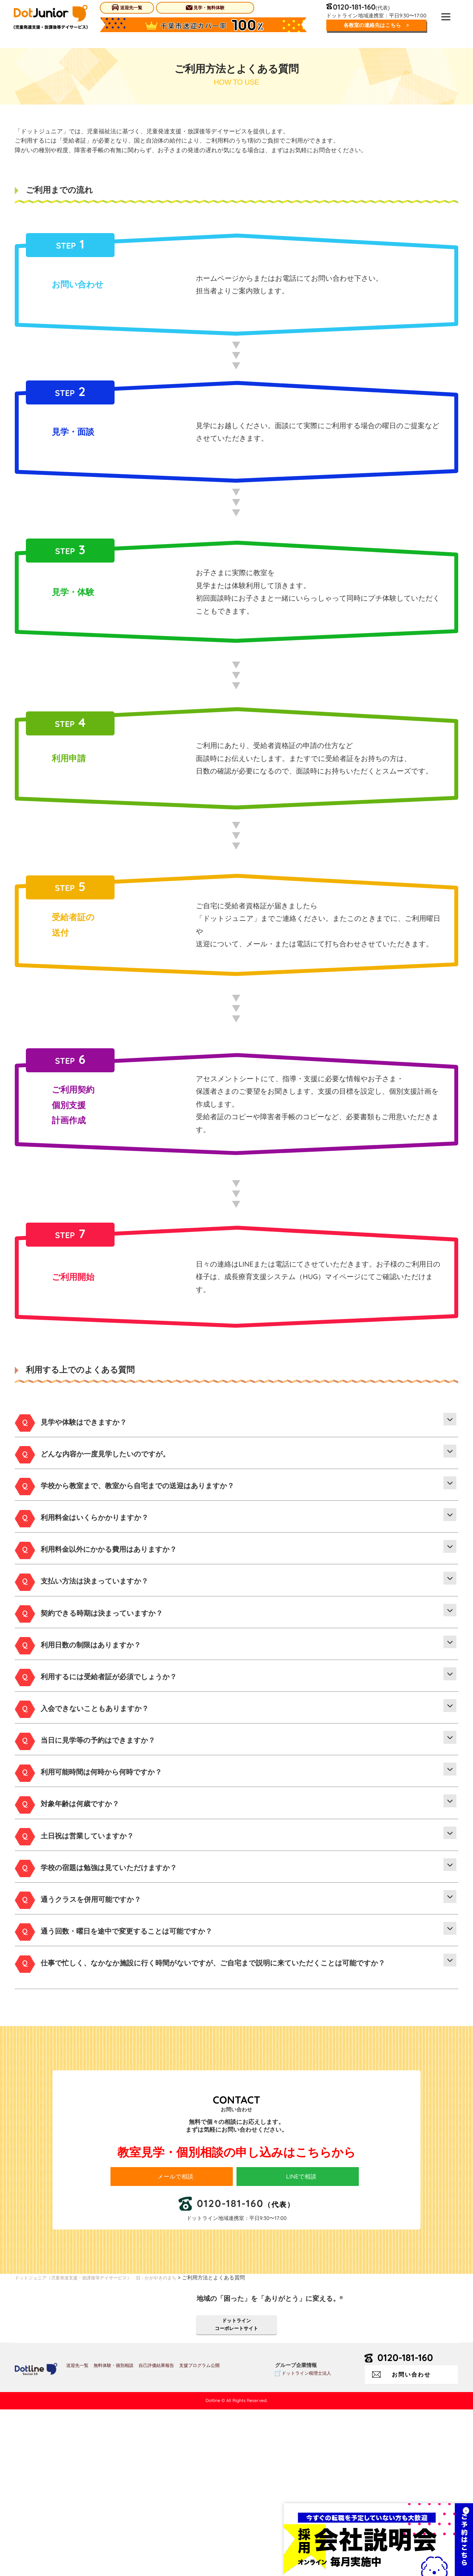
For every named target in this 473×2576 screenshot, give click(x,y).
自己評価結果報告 (156, 2532)
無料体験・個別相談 (113, 2532)
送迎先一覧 (127, 7)
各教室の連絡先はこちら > (374, 26)
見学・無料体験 (204, 7)
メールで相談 (178, 2336)
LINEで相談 (304, 2336)
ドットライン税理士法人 (306, 2539)
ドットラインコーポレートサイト (236, 2489)
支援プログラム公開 (199, 2532)
